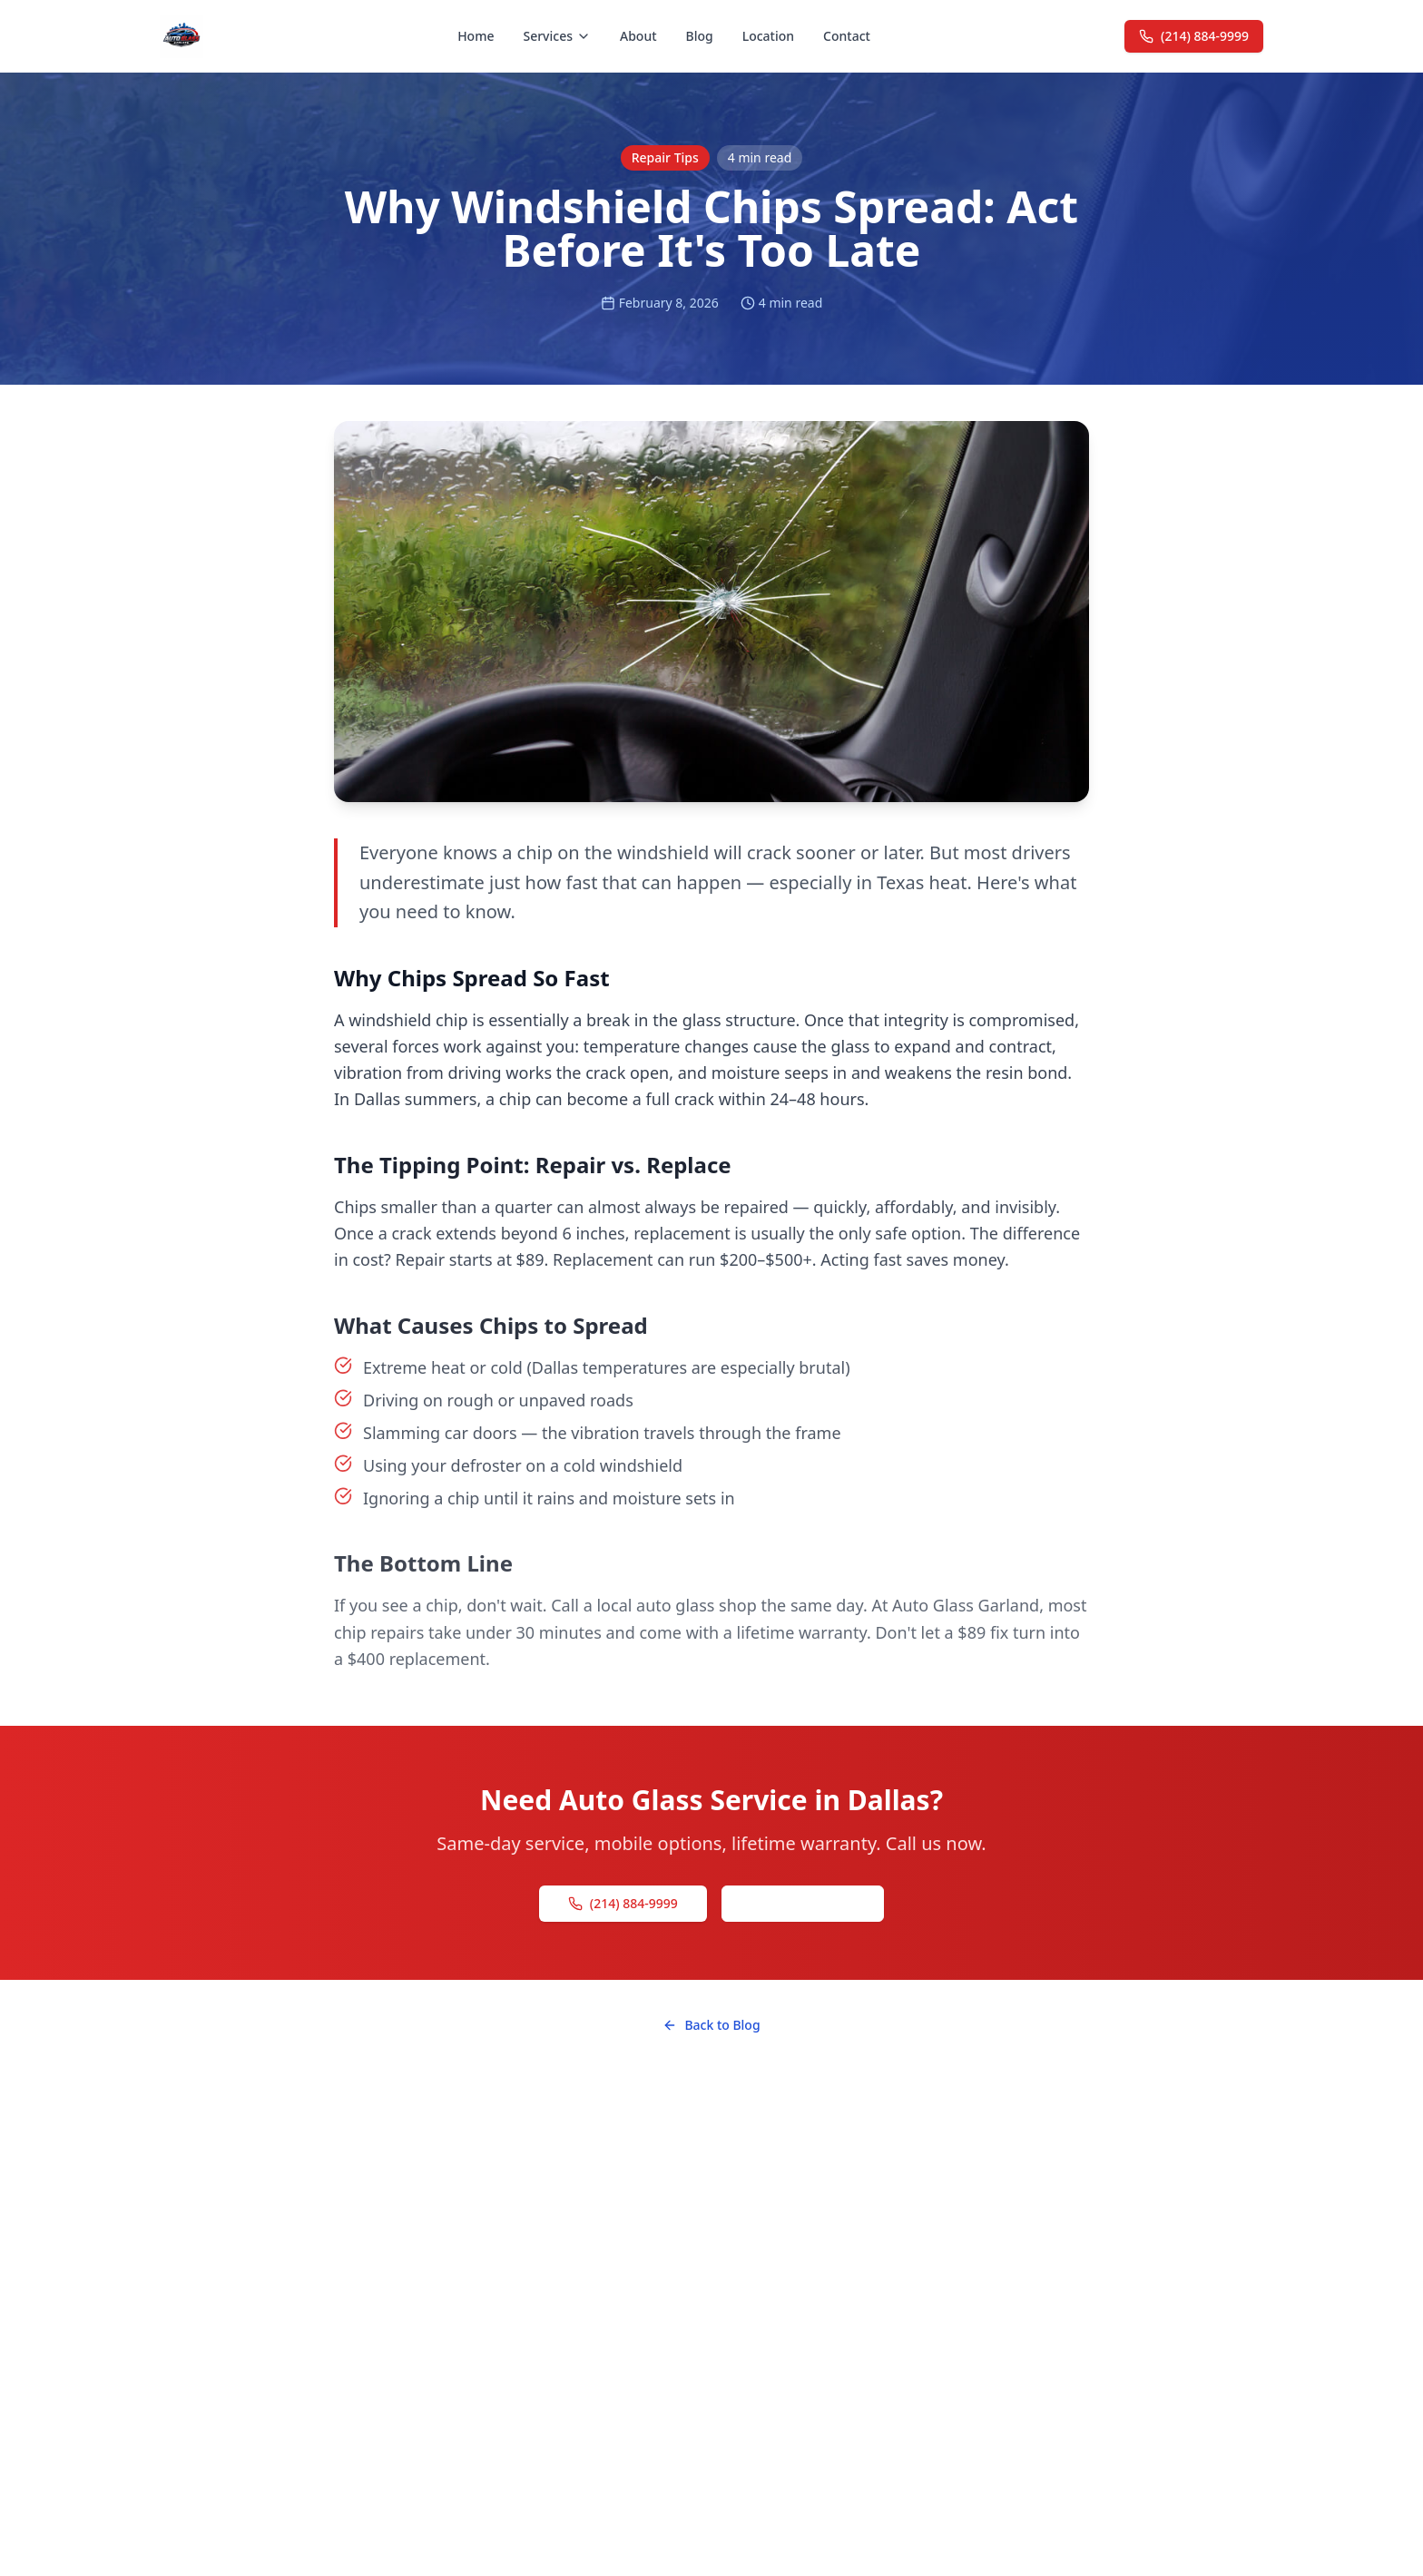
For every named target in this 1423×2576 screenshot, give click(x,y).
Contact (846, 35)
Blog (699, 35)
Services (557, 35)
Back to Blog (711, 2024)
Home (475, 35)
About (638, 35)
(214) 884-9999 (1194, 35)
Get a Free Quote (802, 1903)
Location (768, 35)
